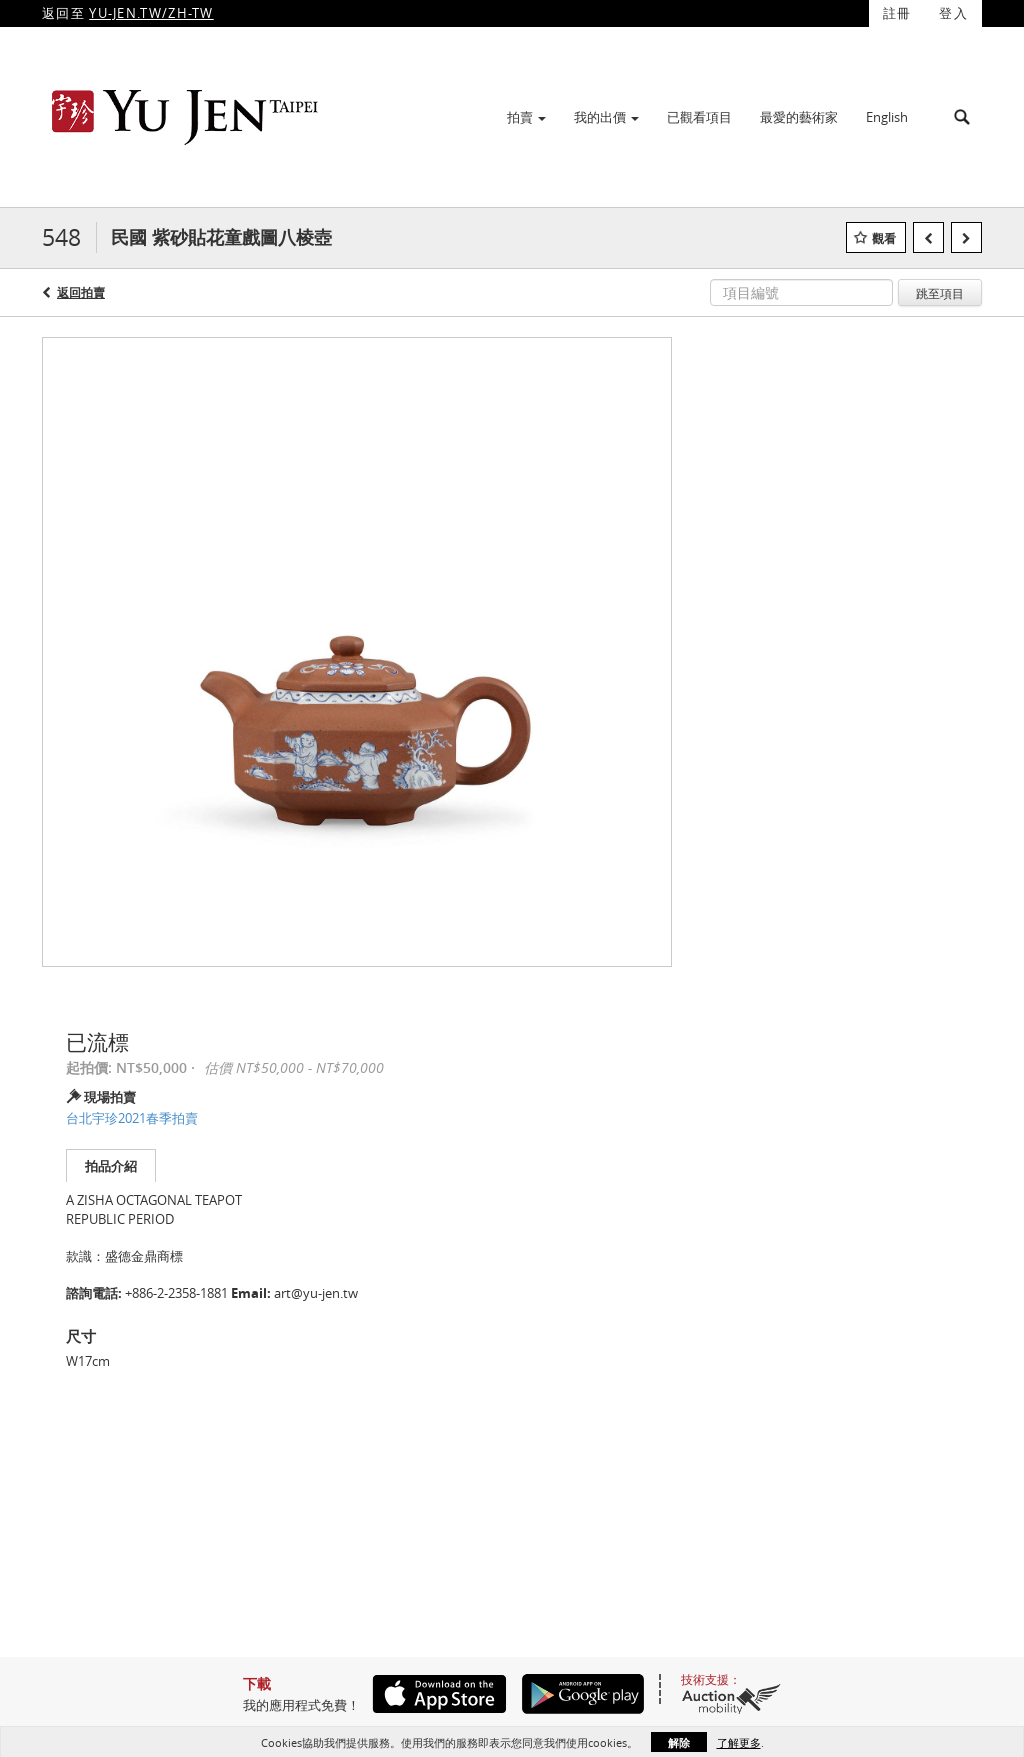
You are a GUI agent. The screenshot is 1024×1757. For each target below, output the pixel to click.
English (887, 117)
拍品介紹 (111, 1166)
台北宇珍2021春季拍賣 (132, 1118)
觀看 (884, 238)
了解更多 (739, 1742)
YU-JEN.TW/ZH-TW (151, 13)
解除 (679, 1742)
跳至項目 (940, 293)
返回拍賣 (81, 292)
